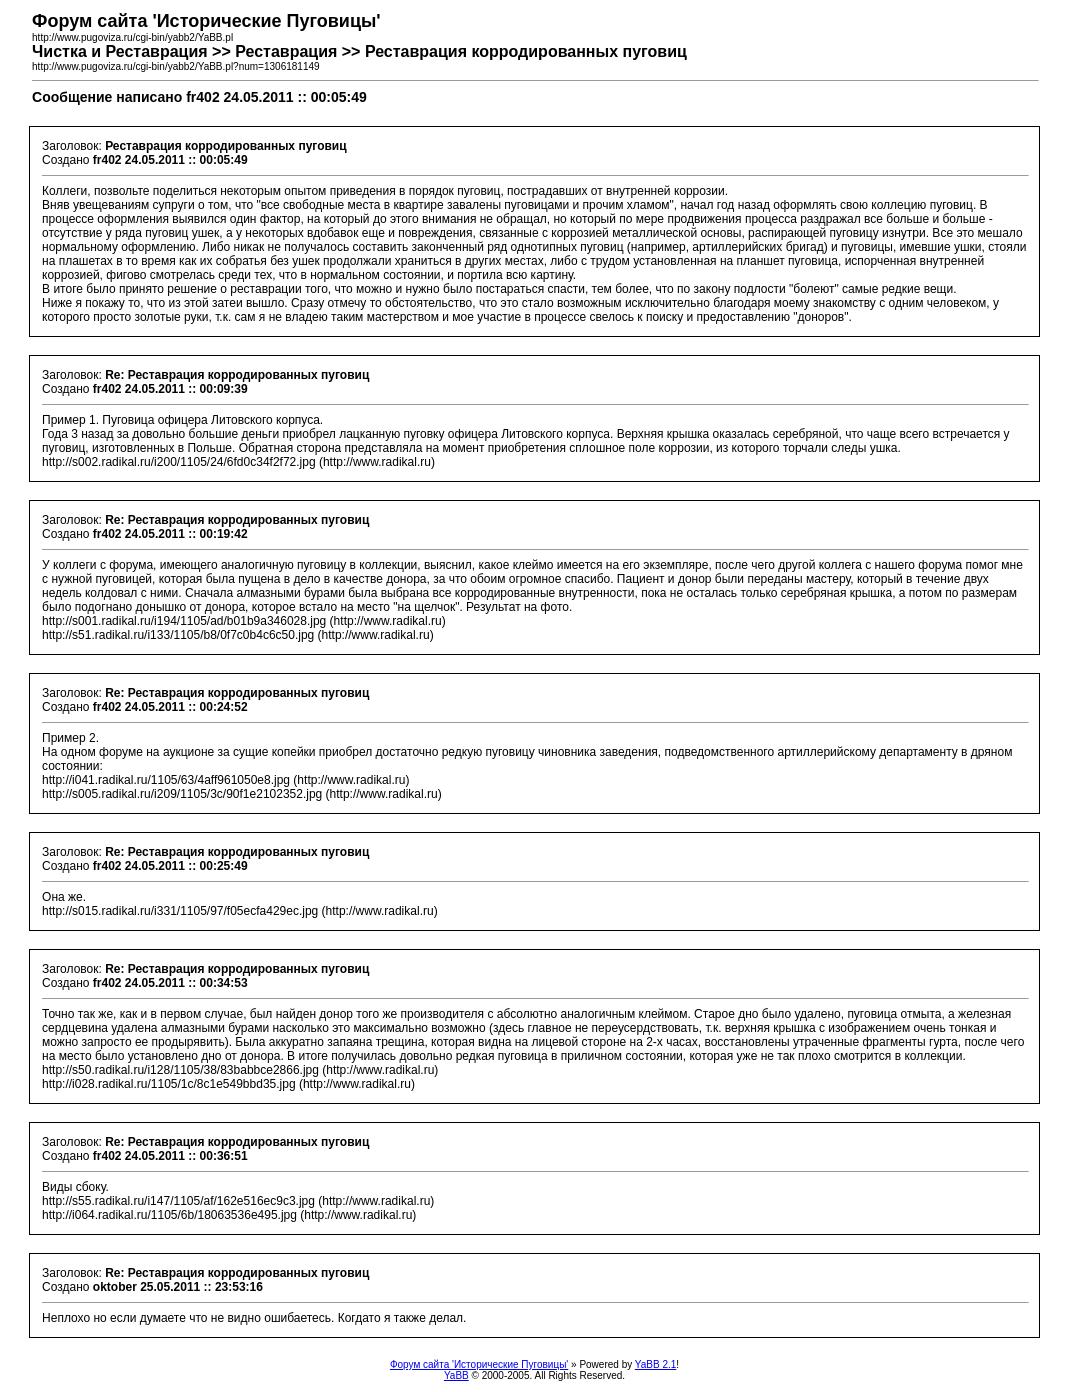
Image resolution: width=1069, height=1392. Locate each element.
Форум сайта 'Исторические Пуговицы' (479, 1364)
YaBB (456, 1375)
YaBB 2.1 (656, 1364)
